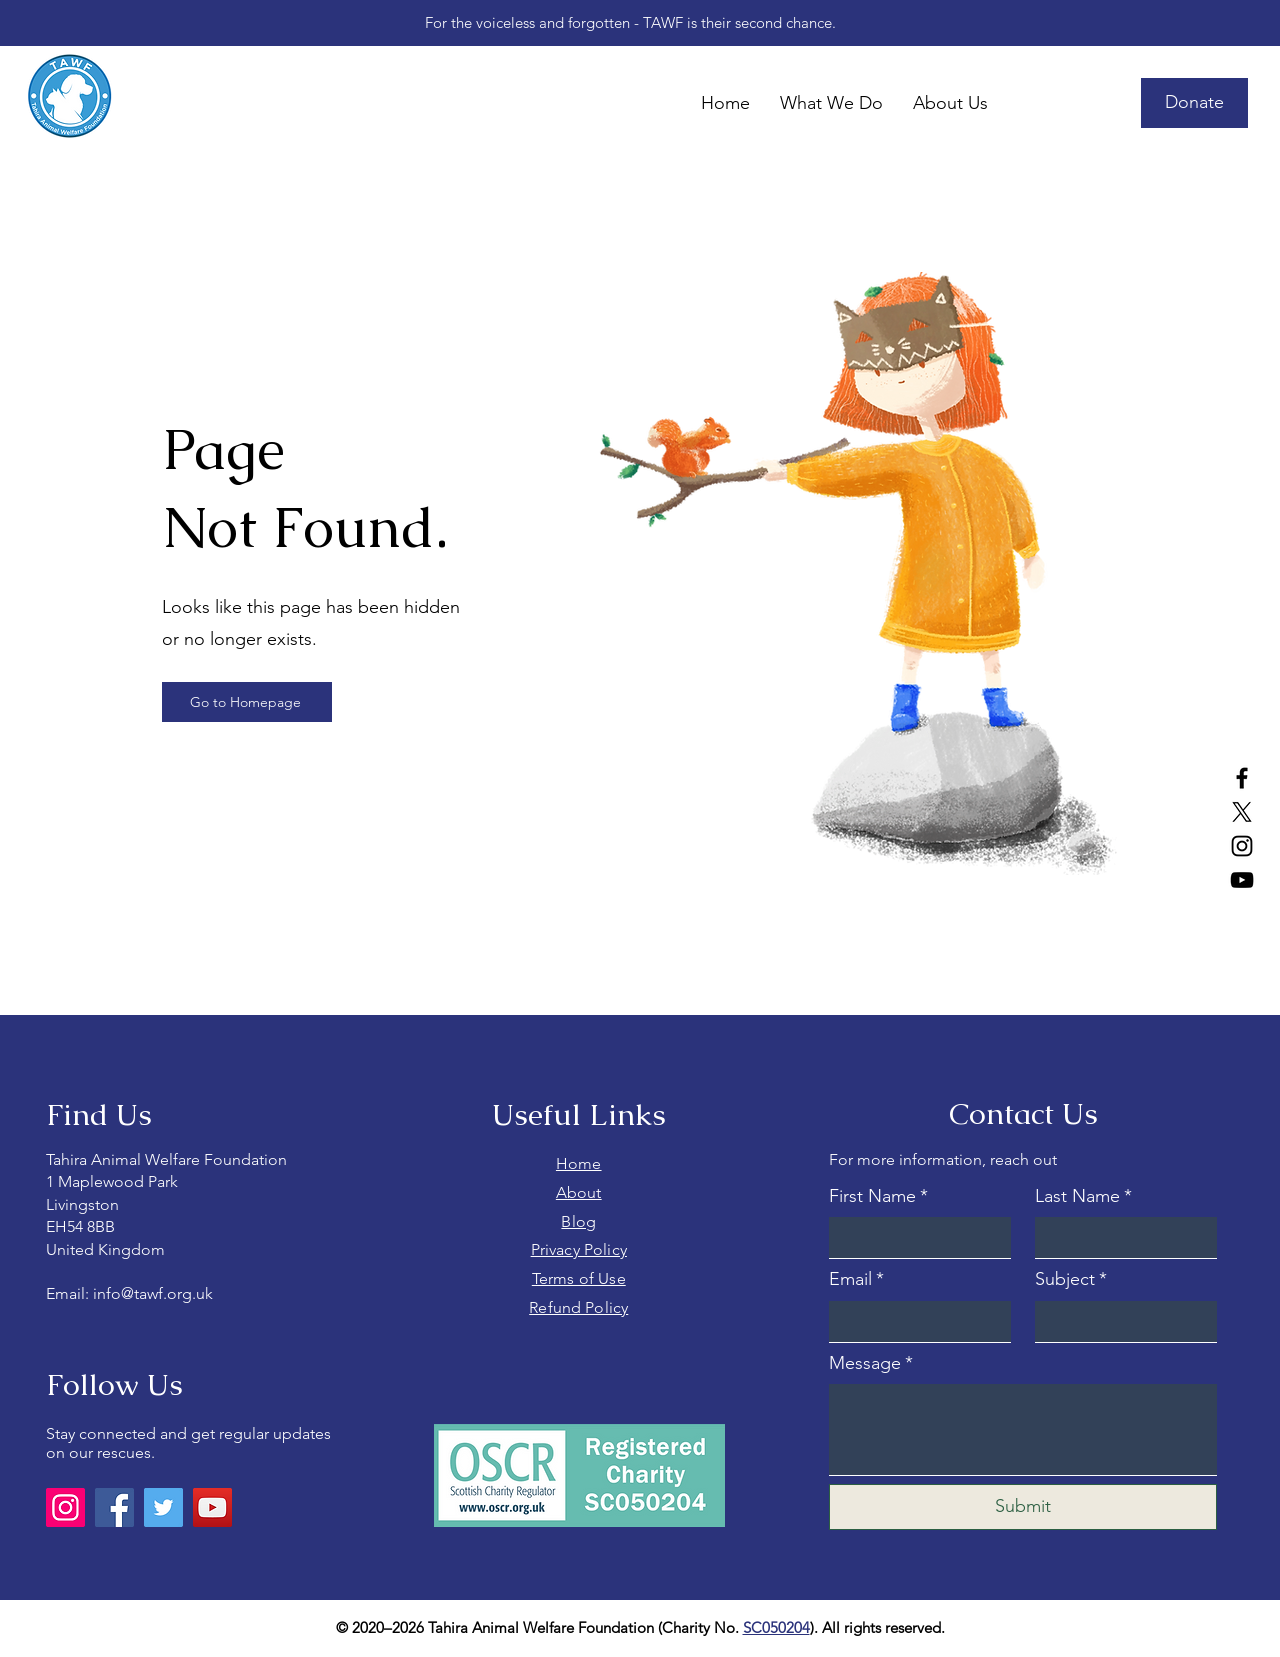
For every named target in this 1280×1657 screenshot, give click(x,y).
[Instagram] (1242, 846)
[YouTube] (1242, 880)
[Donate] (1194, 103)
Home (579, 1163)
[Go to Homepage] (247, 702)
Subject (1071, 1279)
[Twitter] (163, 1507)
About (579, 1192)
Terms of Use (579, 1278)
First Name (878, 1196)
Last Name (1083, 1196)
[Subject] (1120, 1321)
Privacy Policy (579, 1249)
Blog (578, 1221)
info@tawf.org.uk (153, 1293)
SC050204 (776, 1627)
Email (856, 1279)
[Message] (1023, 1429)
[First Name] (914, 1237)
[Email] (914, 1321)
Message (871, 1363)
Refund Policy (578, 1307)
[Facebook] (1242, 778)
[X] (1242, 812)
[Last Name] (1120, 1237)
